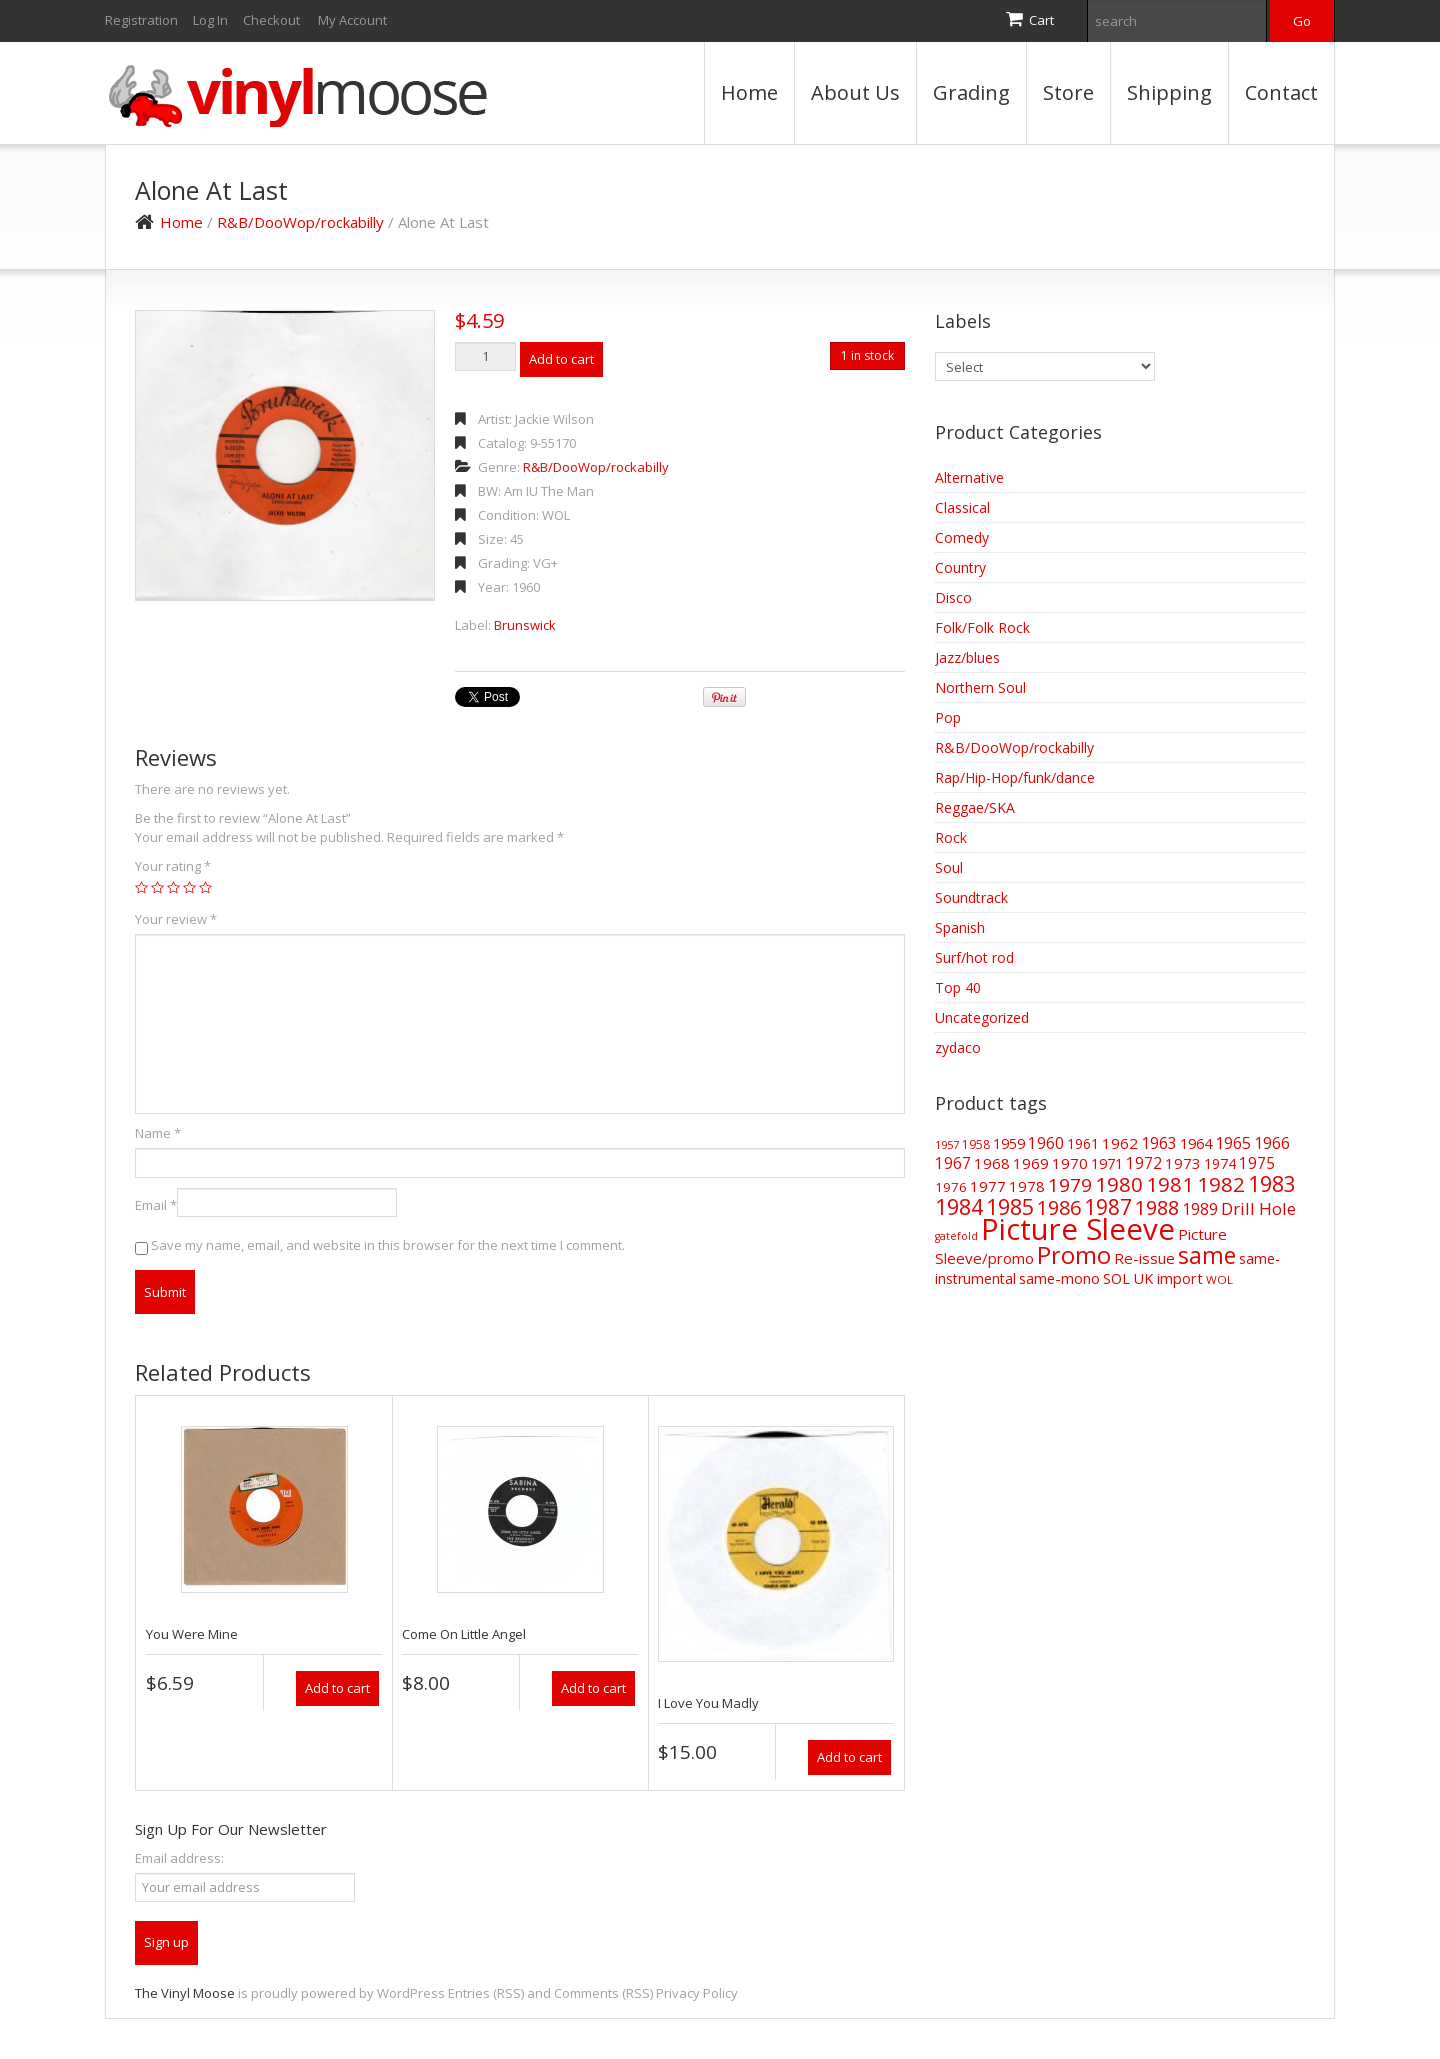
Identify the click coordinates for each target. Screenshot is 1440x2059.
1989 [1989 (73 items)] (1200, 1209)
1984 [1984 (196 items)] (959, 1206)
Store (1068, 92)
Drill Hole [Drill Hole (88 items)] (1258, 1208)
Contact (1281, 92)
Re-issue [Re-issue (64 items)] (1144, 1258)
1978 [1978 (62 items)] (1027, 1186)
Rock (951, 837)
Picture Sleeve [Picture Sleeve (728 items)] (1078, 1229)
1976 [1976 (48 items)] (951, 1187)
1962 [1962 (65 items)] (1120, 1143)
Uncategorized (982, 1017)
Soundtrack (971, 897)
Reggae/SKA (975, 807)
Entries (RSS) (486, 1993)
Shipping (1169, 92)
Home (749, 92)
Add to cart (561, 359)
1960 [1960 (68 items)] (1046, 1143)
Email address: (179, 1858)
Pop (948, 717)
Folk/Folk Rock (982, 627)
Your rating (173, 866)
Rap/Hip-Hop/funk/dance (1015, 777)
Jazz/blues (967, 657)
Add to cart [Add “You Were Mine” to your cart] (337, 1688)
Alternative (969, 477)
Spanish (960, 927)
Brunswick (525, 625)
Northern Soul (980, 687)
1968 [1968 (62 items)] (992, 1163)
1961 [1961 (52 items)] (1083, 1143)
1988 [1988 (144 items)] (1157, 1207)
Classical (962, 507)
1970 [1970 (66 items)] (1070, 1163)
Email (156, 1205)
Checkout (271, 20)
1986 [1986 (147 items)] (1059, 1207)
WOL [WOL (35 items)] (1219, 1279)
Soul (949, 867)
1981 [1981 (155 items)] (1170, 1184)
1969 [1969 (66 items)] (1031, 1163)
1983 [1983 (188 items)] (1272, 1183)
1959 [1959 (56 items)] (1009, 1143)
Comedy (962, 537)
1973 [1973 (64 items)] (1183, 1163)
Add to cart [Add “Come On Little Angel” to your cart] (593, 1688)
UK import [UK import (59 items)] (1168, 1278)
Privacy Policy (697, 1993)
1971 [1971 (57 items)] (1107, 1163)
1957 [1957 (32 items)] (947, 1144)
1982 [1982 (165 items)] (1221, 1184)
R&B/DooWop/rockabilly (300, 222)
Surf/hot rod (974, 957)
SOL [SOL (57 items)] (1116, 1278)
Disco (953, 597)
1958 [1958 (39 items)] (976, 1144)
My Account (352, 20)
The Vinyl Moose (185, 1993)
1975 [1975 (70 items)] (1257, 1163)
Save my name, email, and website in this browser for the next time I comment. (388, 1245)
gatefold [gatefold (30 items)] (956, 1236)
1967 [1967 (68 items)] (953, 1163)
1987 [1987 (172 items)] (1108, 1207)
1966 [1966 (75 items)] (1272, 1143)
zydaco (958, 1047)
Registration (141, 20)
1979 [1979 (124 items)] (1070, 1185)
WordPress (411, 1993)
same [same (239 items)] (1207, 1255)
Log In (210, 20)
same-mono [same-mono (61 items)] (1059, 1278)
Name (158, 1133)
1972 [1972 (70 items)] (1144, 1163)
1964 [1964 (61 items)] (1196, 1143)
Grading (971, 92)
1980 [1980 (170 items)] (1119, 1184)
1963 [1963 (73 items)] (1159, 1143)
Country (960, 567)
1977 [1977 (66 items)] (988, 1186)
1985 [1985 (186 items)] (1010, 1206)
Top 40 (958, 987)
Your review (176, 919)
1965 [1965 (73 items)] (1233, 1143)
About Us (855, 92)
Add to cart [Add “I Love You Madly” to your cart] (849, 1757)
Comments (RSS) (603, 1993)
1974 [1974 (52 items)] (1220, 1163)
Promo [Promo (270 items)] (1074, 1255)
